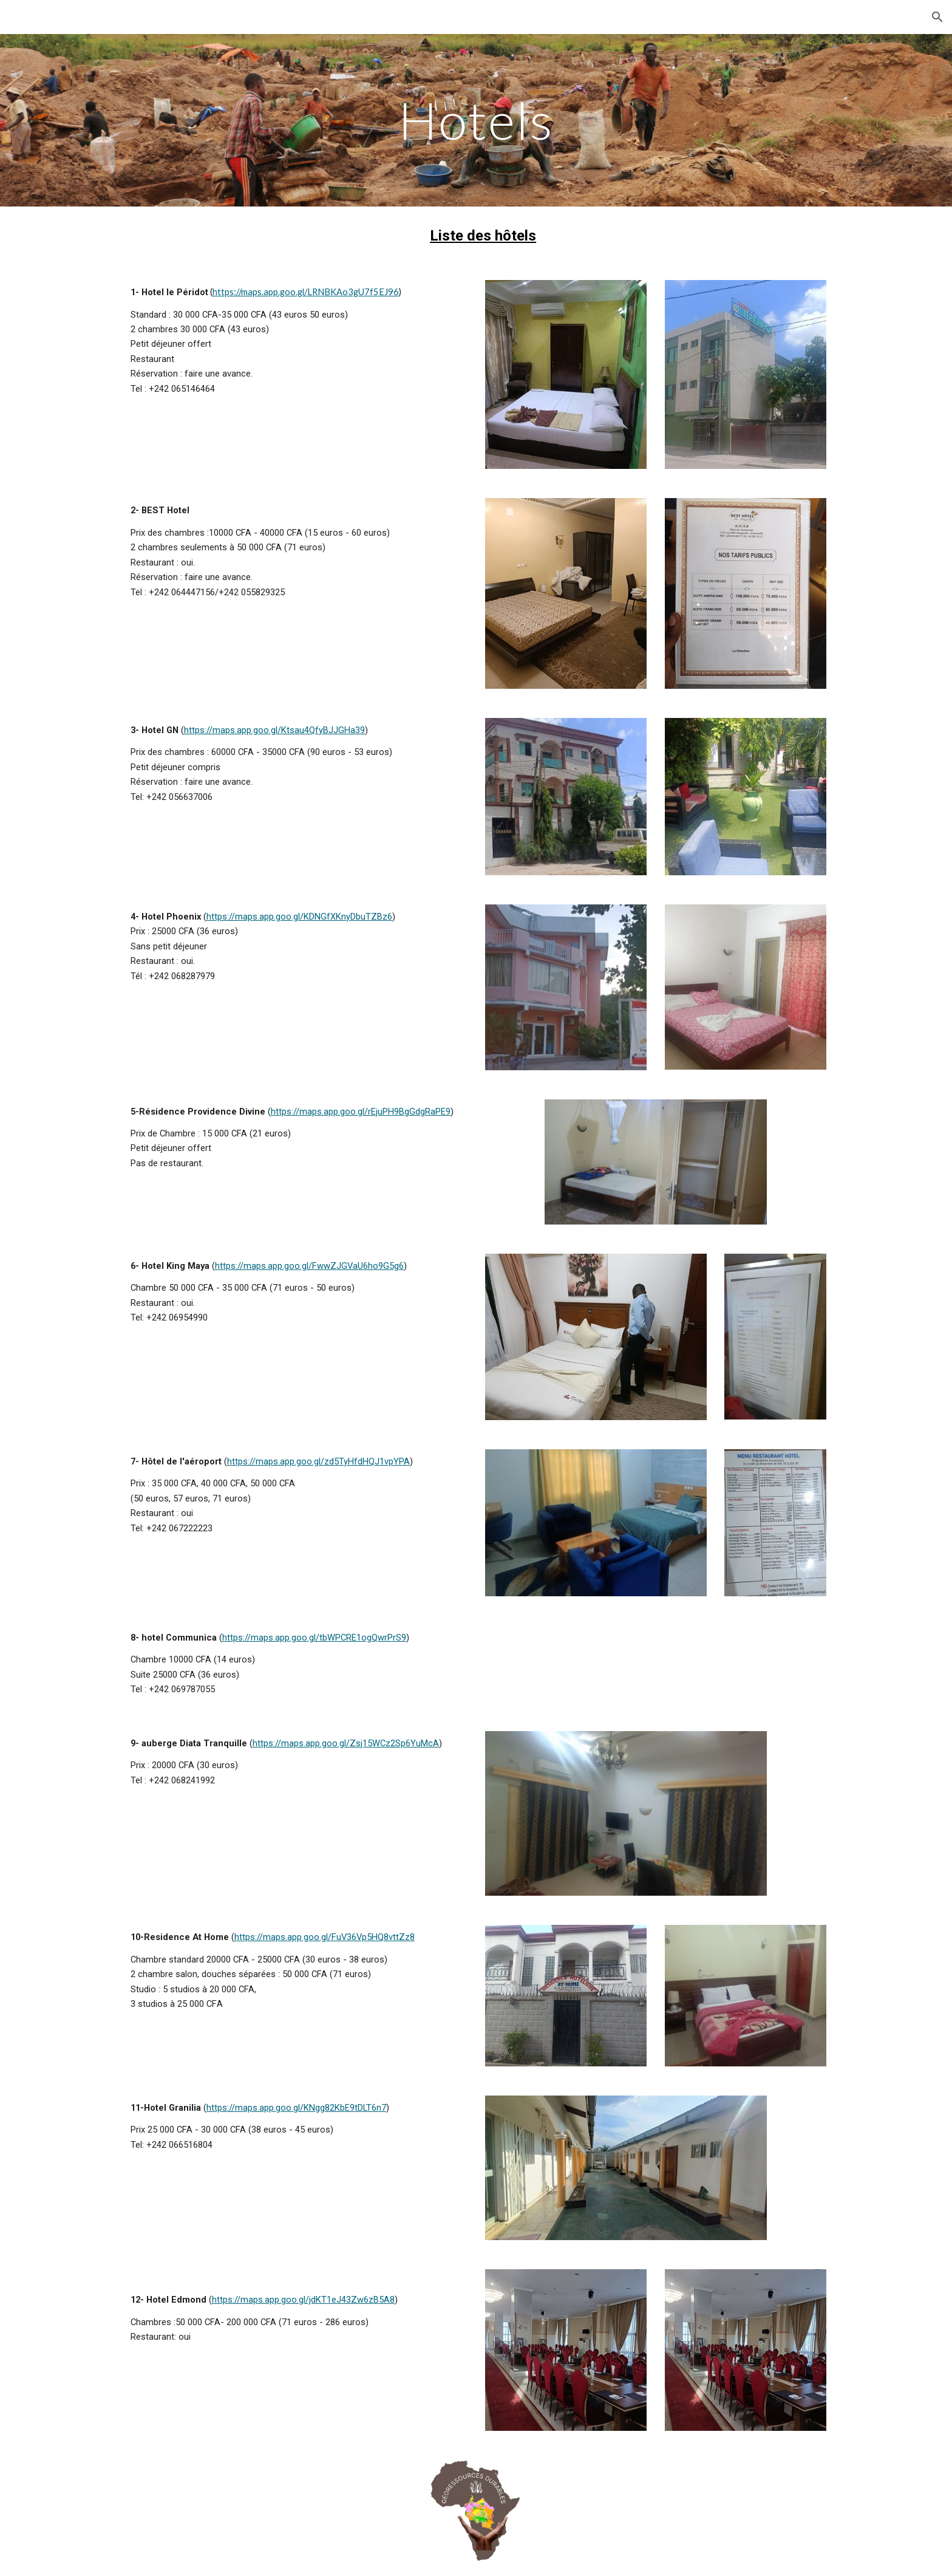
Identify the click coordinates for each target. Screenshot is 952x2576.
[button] (937, 17)
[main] (476, 120)
